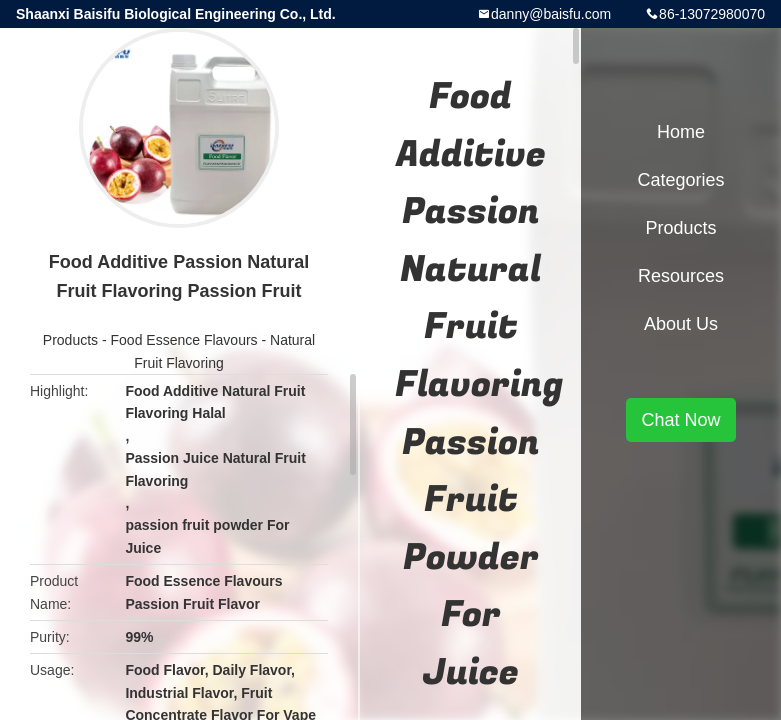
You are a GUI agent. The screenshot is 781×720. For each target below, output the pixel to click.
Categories (680, 180)
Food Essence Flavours (184, 340)
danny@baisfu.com (551, 14)
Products (70, 340)
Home (681, 132)
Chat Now (680, 420)
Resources (681, 276)
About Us (681, 324)
